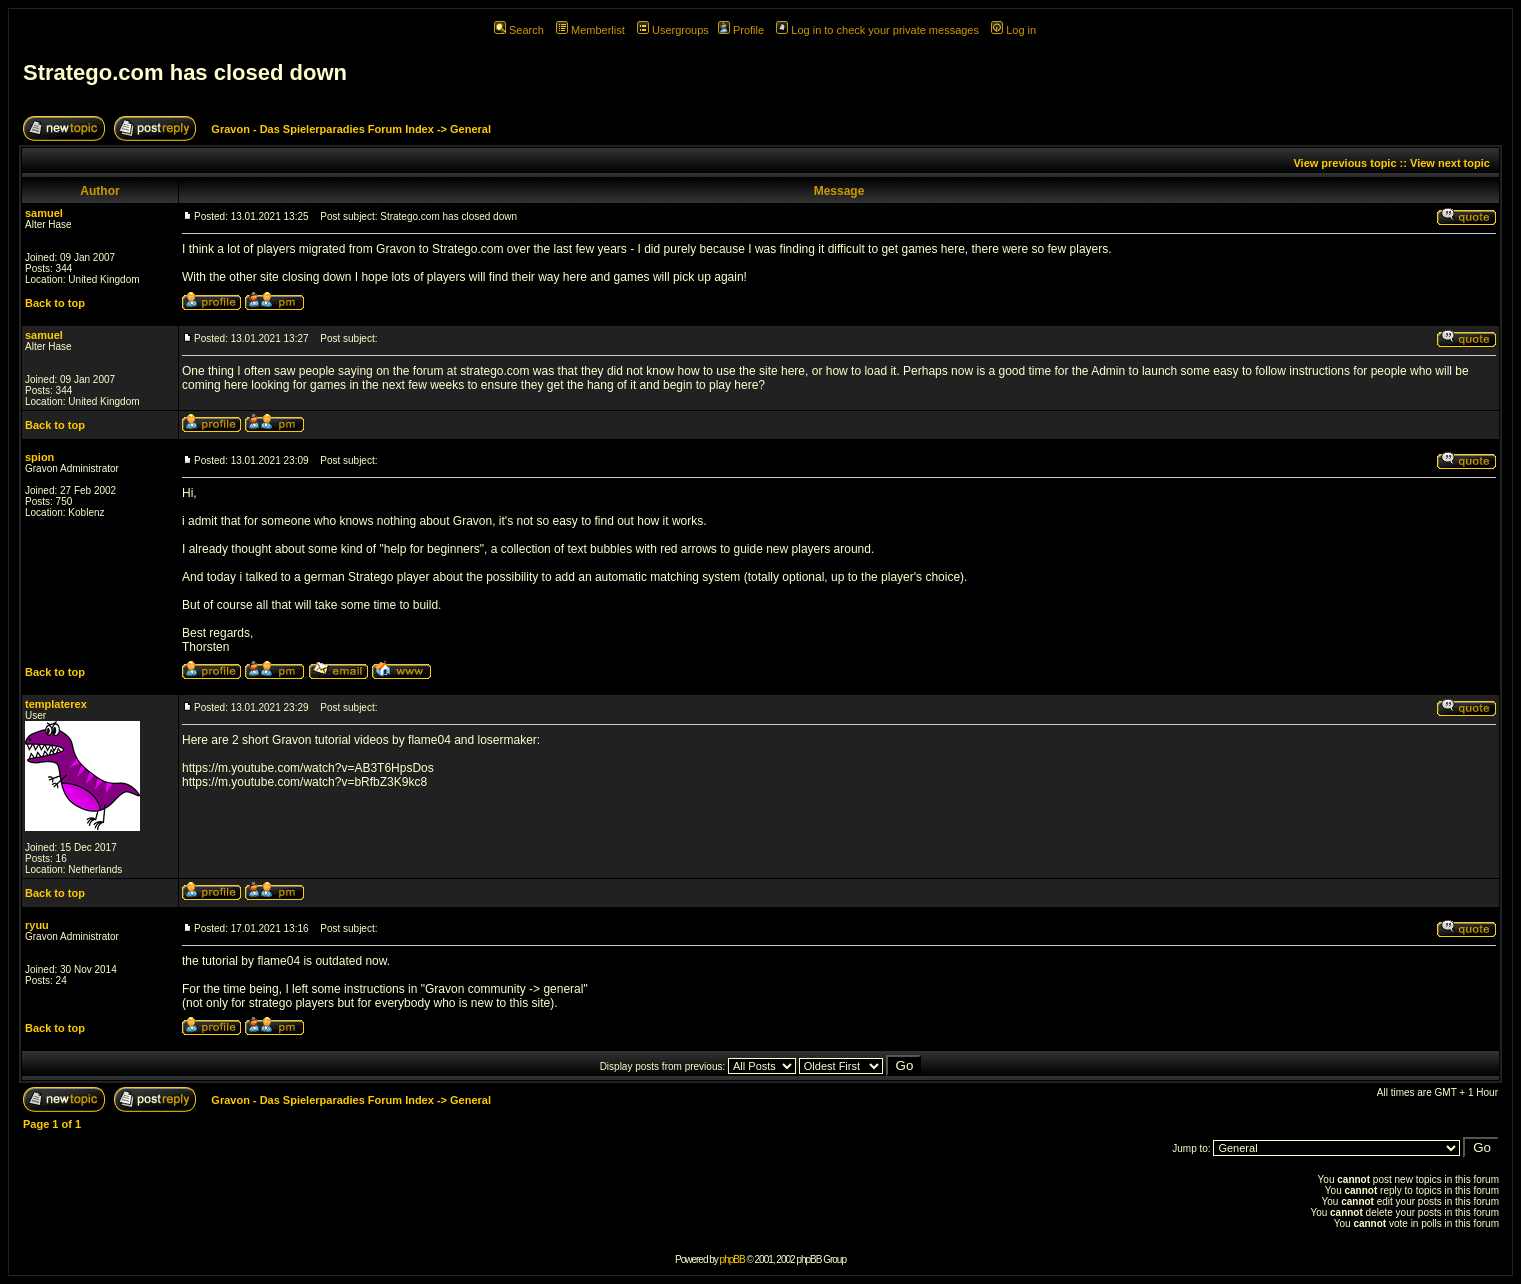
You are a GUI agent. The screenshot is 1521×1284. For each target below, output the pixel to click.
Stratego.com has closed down (185, 72)
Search (519, 30)
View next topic (1450, 163)
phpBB (732, 1259)
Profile (741, 30)
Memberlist (590, 30)
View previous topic (1344, 163)
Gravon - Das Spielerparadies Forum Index (322, 129)
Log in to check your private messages (877, 30)
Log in (1013, 30)
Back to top (55, 303)
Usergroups (673, 30)
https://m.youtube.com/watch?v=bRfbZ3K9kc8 (304, 782)
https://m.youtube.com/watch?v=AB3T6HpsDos (308, 768)
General (470, 129)
